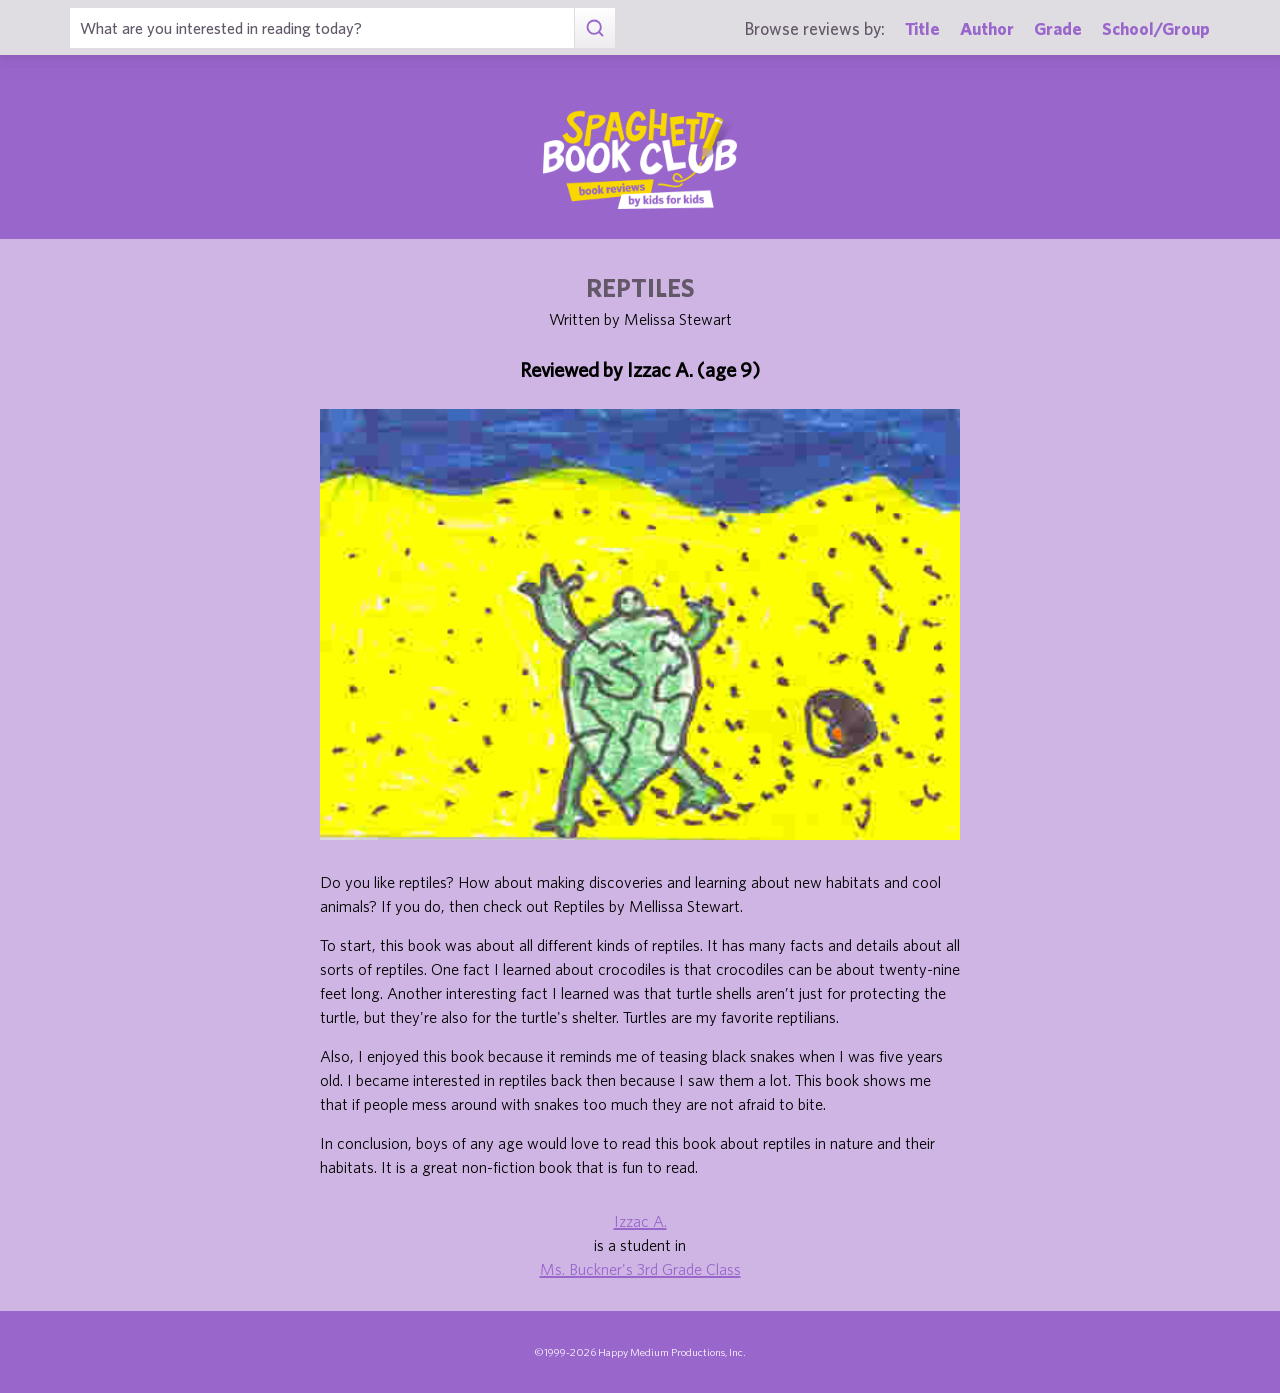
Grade (1058, 28)
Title (922, 28)
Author (987, 28)
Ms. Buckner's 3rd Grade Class (640, 1269)
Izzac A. (640, 1221)
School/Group (1156, 28)
